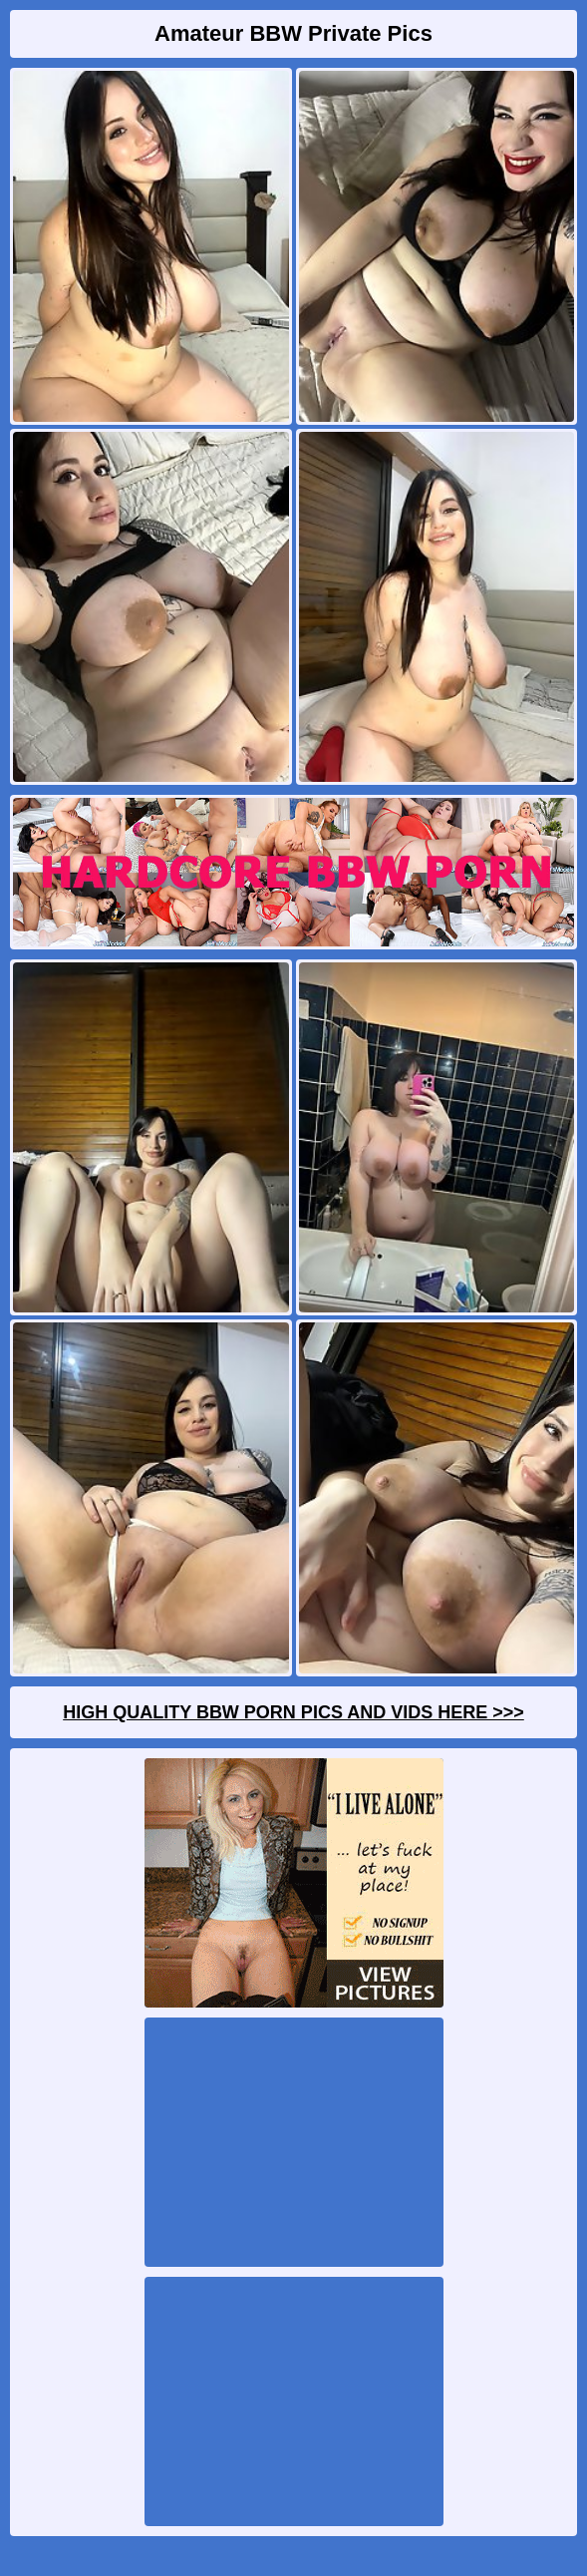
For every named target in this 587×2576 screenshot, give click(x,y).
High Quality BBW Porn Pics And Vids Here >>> (293, 1712)
